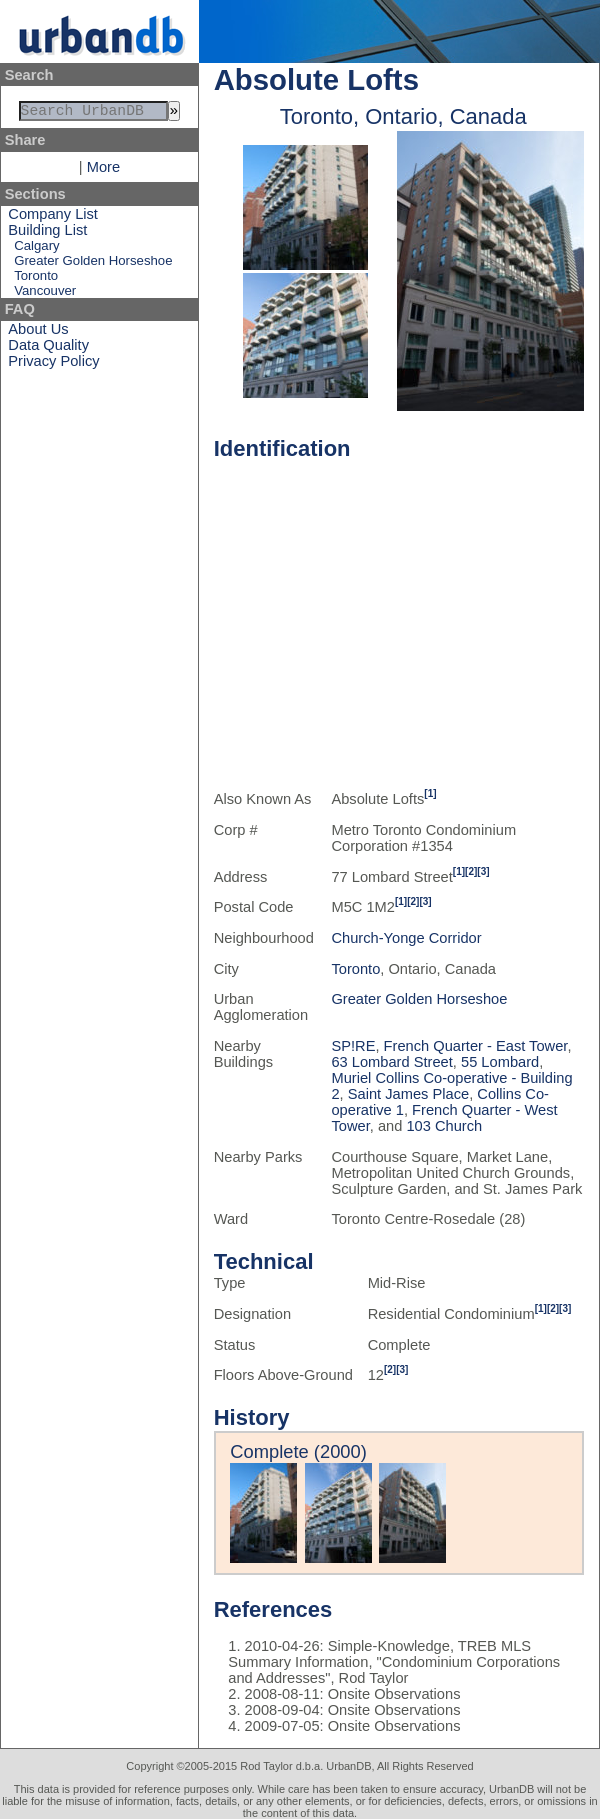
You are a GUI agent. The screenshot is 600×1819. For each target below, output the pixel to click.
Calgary (36, 249)
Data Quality (48, 349)
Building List (47, 234)
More (103, 171)
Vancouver (45, 294)
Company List (53, 218)
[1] (430, 793)
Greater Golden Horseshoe (93, 264)
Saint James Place (408, 1094)
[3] (483, 871)
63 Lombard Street (391, 1062)
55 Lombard (500, 1062)
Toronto (36, 279)
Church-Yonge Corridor (406, 938)
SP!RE (353, 1046)
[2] (471, 871)
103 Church (444, 1126)
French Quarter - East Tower (476, 1046)
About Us (38, 333)
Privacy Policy (53, 365)
